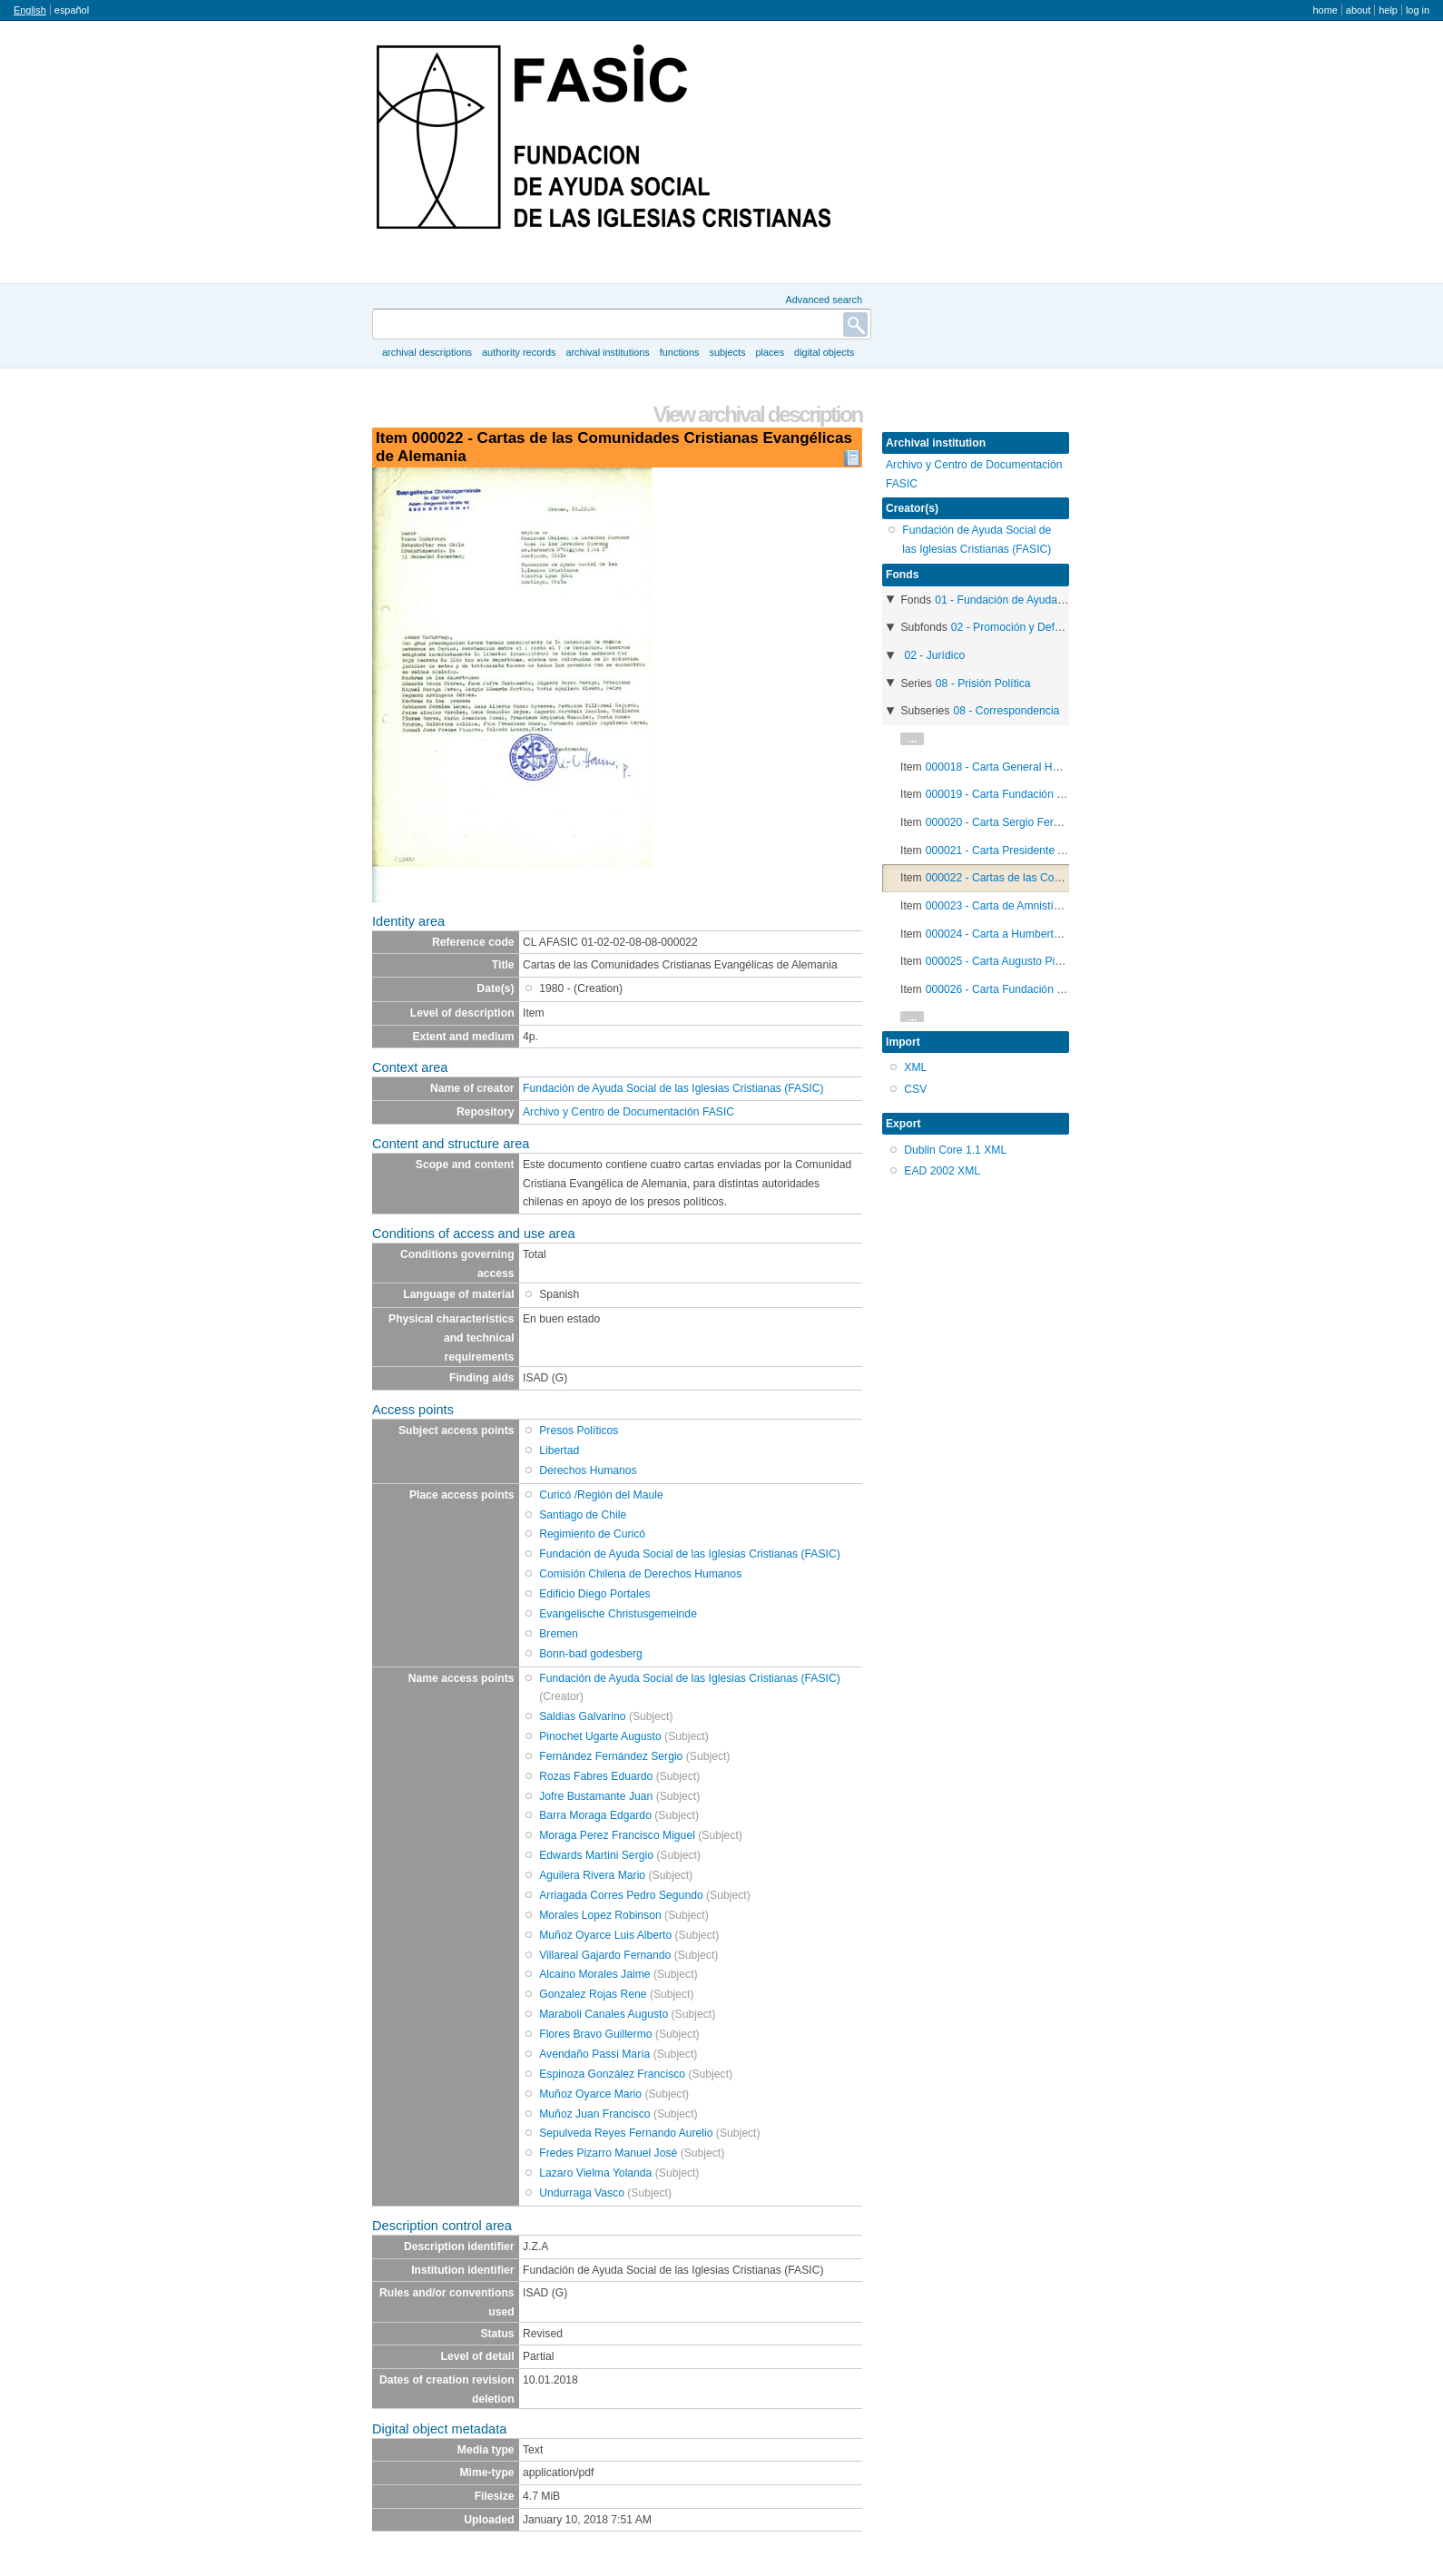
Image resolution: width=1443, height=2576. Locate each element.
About (1358, 10)
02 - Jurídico (934, 655)
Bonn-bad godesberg (591, 1653)
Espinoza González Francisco (612, 2074)
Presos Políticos (578, 1430)
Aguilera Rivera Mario (592, 1875)
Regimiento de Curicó (592, 1534)
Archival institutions (607, 352)
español (71, 10)
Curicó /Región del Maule (601, 1495)
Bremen (558, 1633)
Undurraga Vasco (581, 2193)
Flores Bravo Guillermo (595, 2034)
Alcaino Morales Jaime (594, 1974)
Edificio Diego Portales (594, 1594)
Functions (680, 352)
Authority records (518, 352)
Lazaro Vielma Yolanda (595, 2173)
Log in (1417, 10)
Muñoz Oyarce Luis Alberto (605, 1935)
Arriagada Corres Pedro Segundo (620, 1895)
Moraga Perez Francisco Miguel (617, 1835)
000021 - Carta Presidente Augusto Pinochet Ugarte (1053, 850)
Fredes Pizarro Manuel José (608, 2153)
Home (1324, 10)
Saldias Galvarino (582, 1716)
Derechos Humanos (587, 1470)
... (912, 738)
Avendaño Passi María (594, 2054)
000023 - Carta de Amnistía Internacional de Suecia (1052, 906)
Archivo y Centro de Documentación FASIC (628, 1112)
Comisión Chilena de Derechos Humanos (640, 1574)
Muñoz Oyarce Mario (590, 2094)
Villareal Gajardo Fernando (605, 1955)
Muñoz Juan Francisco (594, 2114)
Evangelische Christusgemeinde (618, 1614)
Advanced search (823, 299)
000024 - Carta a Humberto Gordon (1013, 934)
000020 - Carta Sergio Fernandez (1008, 822)
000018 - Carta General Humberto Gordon (1029, 767)
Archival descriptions (427, 352)
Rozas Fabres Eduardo (596, 1776)
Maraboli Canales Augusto (603, 2014)
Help (1388, 10)
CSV (915, 1089)
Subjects (727, 352)
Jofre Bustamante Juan (596, 1796)
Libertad (559, 1450)
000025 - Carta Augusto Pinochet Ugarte (1025, 961)
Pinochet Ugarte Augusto (600, 1736)
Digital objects (824, 352)
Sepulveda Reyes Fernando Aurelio (625, 2133)
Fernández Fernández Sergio (610, 1756)
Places (770, 352)
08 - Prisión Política (983, 683)
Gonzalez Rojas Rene (592, 1994)
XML (915, 1067)
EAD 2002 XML (942, 1171)
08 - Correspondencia (1006, 710)
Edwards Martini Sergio (596, 1855)
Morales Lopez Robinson (600, 1915)
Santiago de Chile (582, 1515)
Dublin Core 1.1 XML (955, 1150)
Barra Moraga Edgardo (595, 1815)
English (30, 10)
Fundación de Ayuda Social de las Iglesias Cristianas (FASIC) (673, 1088)
